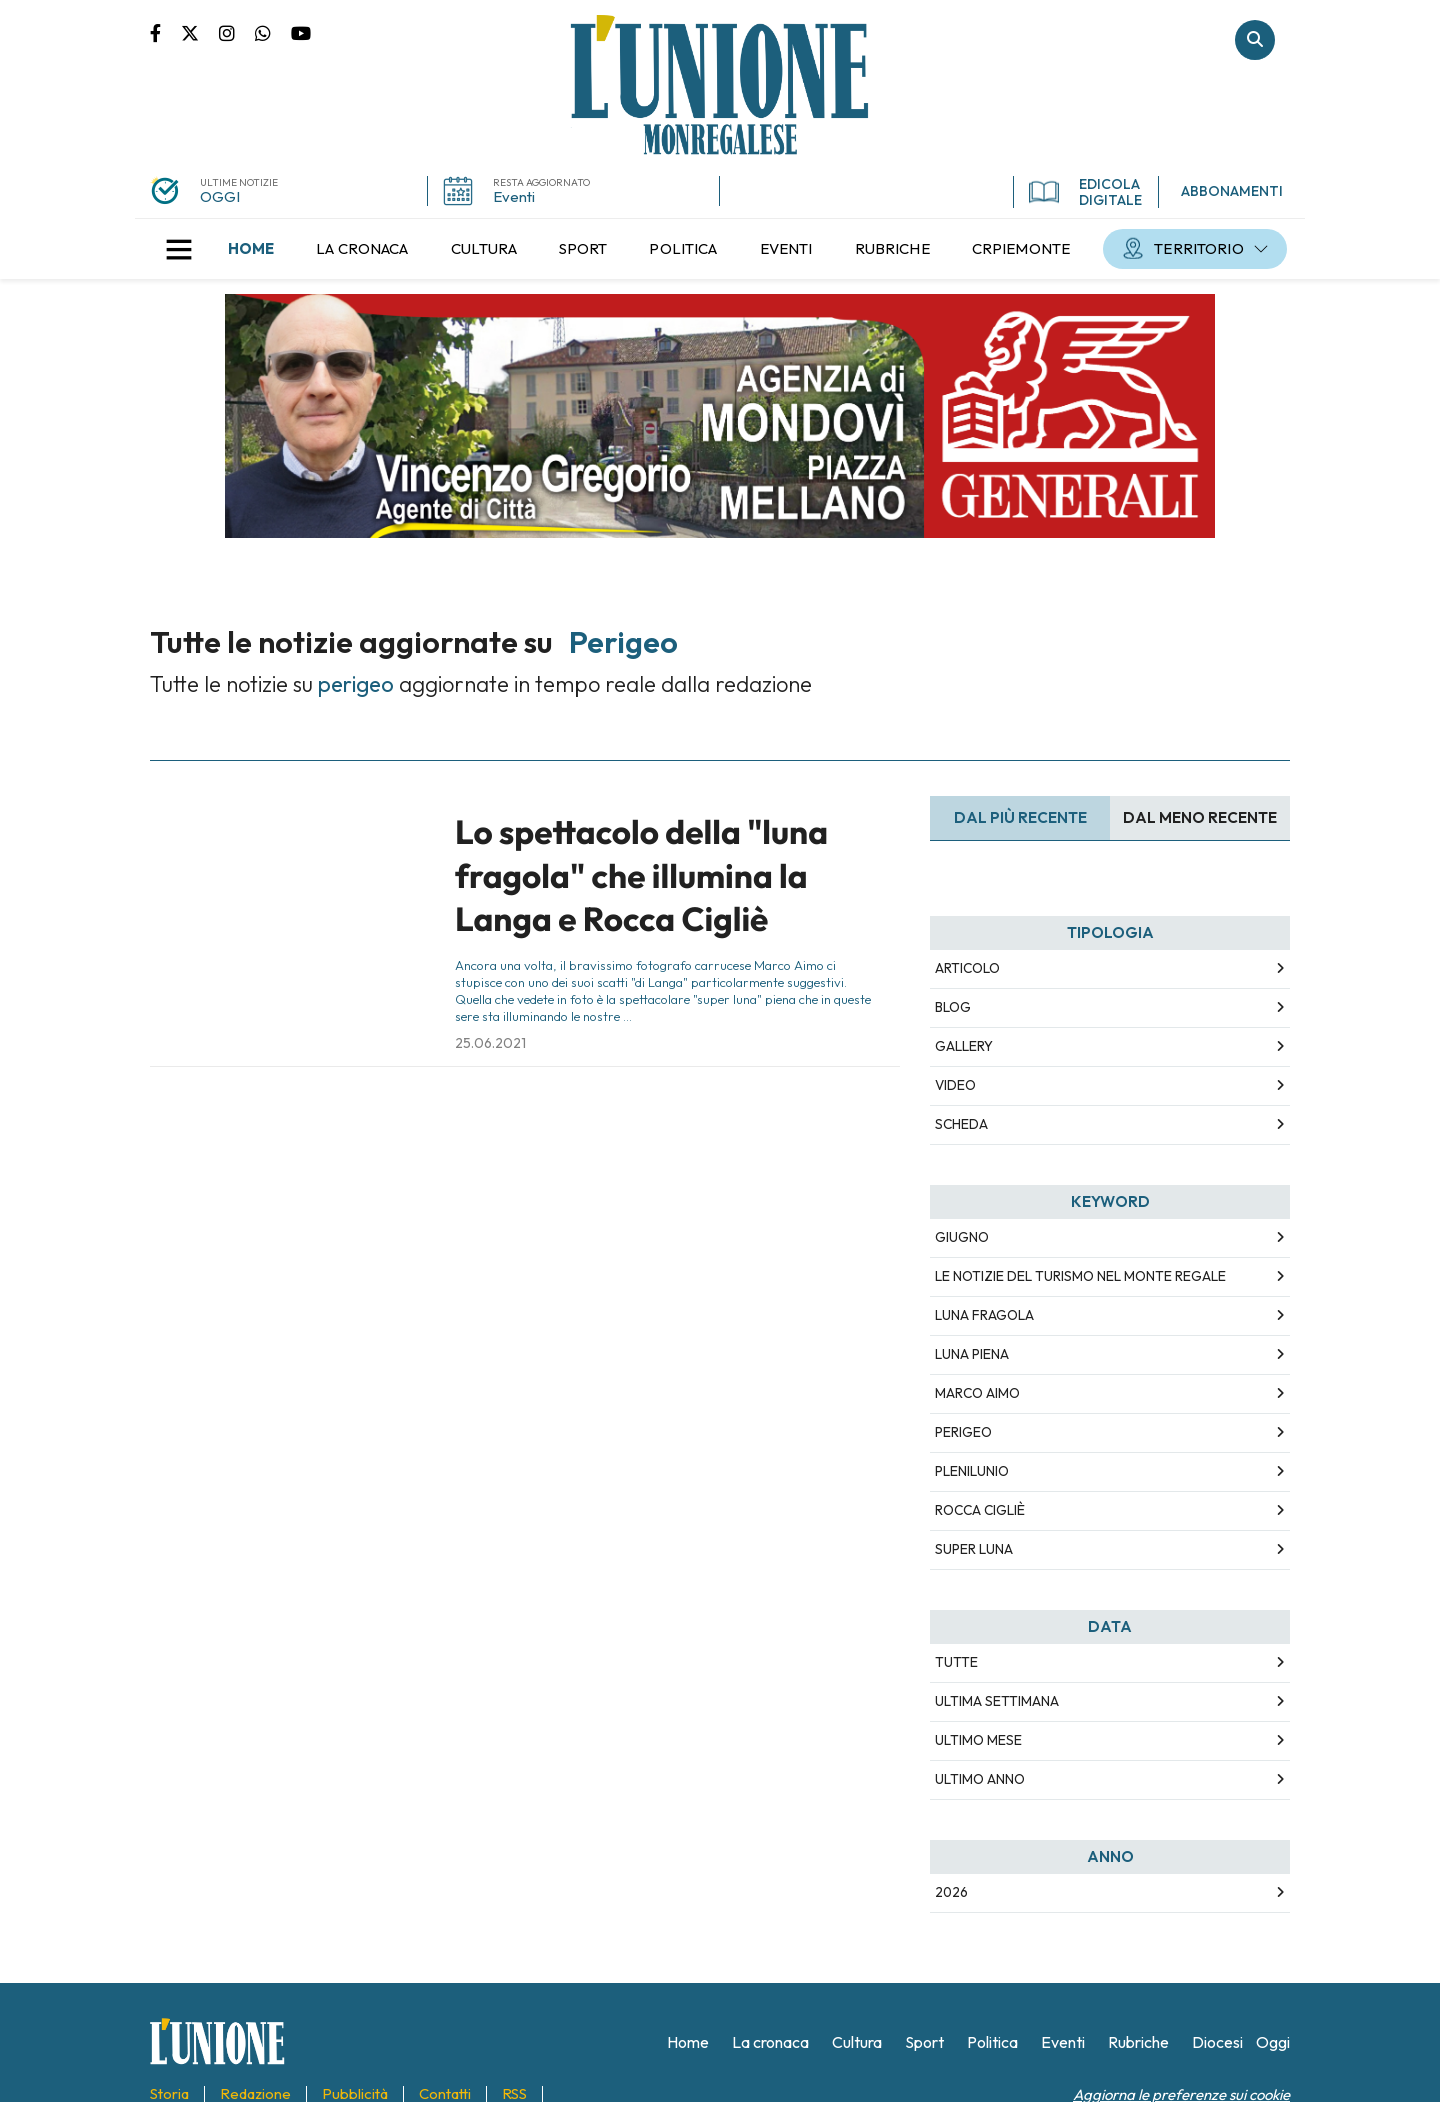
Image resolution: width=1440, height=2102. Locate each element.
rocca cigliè (980, 1510)
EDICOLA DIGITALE (1085, 192)
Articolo (967, 968)
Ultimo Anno (980, 1779)
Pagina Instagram (237, 32)
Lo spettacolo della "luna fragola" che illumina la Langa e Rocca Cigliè (641, 875)
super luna (974, 1549)
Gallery (964, 1046)
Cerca (1255, 40)
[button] (179, 249)
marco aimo (977, 1393)
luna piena (972, 1354)
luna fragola (984, 1315)
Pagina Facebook (165, 32)
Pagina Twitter (200, 32)
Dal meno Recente (1200, 817)
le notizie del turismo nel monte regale (1080, 1276)
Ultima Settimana (997, 1701)
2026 (951, 1892)
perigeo (963, 1432)
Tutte (956, 1662)
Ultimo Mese (978, 1740)
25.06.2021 (490, 1043)
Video (955, 1085)
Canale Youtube (301, 32)
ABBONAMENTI (1232, 191)
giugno (962, 1237)
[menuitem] (251, 249)
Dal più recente (1020, 817)
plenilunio (972, 1471)
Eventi (514, 196)
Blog (953, 1007)
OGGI (220, 196)
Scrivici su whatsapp (273, 32)
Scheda (961, 1124)
